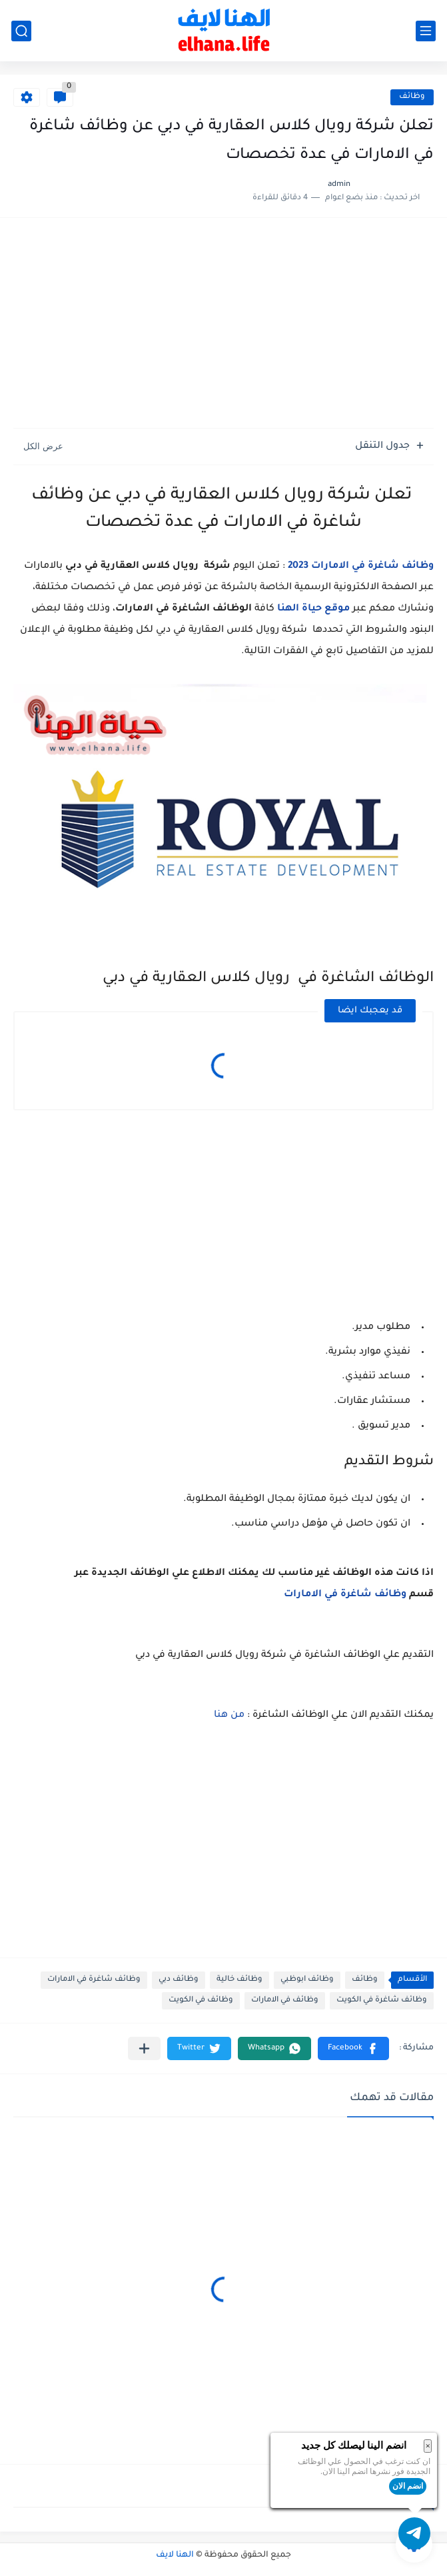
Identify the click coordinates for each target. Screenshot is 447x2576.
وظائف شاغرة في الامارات (345, 1595)
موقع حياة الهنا (313, 609)
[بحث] (21, 31)
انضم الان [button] (407, 2486)
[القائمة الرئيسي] (426, 31)
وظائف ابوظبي (307, 1979)
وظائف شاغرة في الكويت (381, 2000)
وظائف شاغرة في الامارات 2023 (361, 566)
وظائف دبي (179, 1979)
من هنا (229, 1715)
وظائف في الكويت (201, 2000)
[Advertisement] (223, 324)
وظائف (412, 97)
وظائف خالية (239, 1979)
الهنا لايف (175, 2555)
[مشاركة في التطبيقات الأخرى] (144, 2048)
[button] (353, 2048)
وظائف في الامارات (284, 2000)
